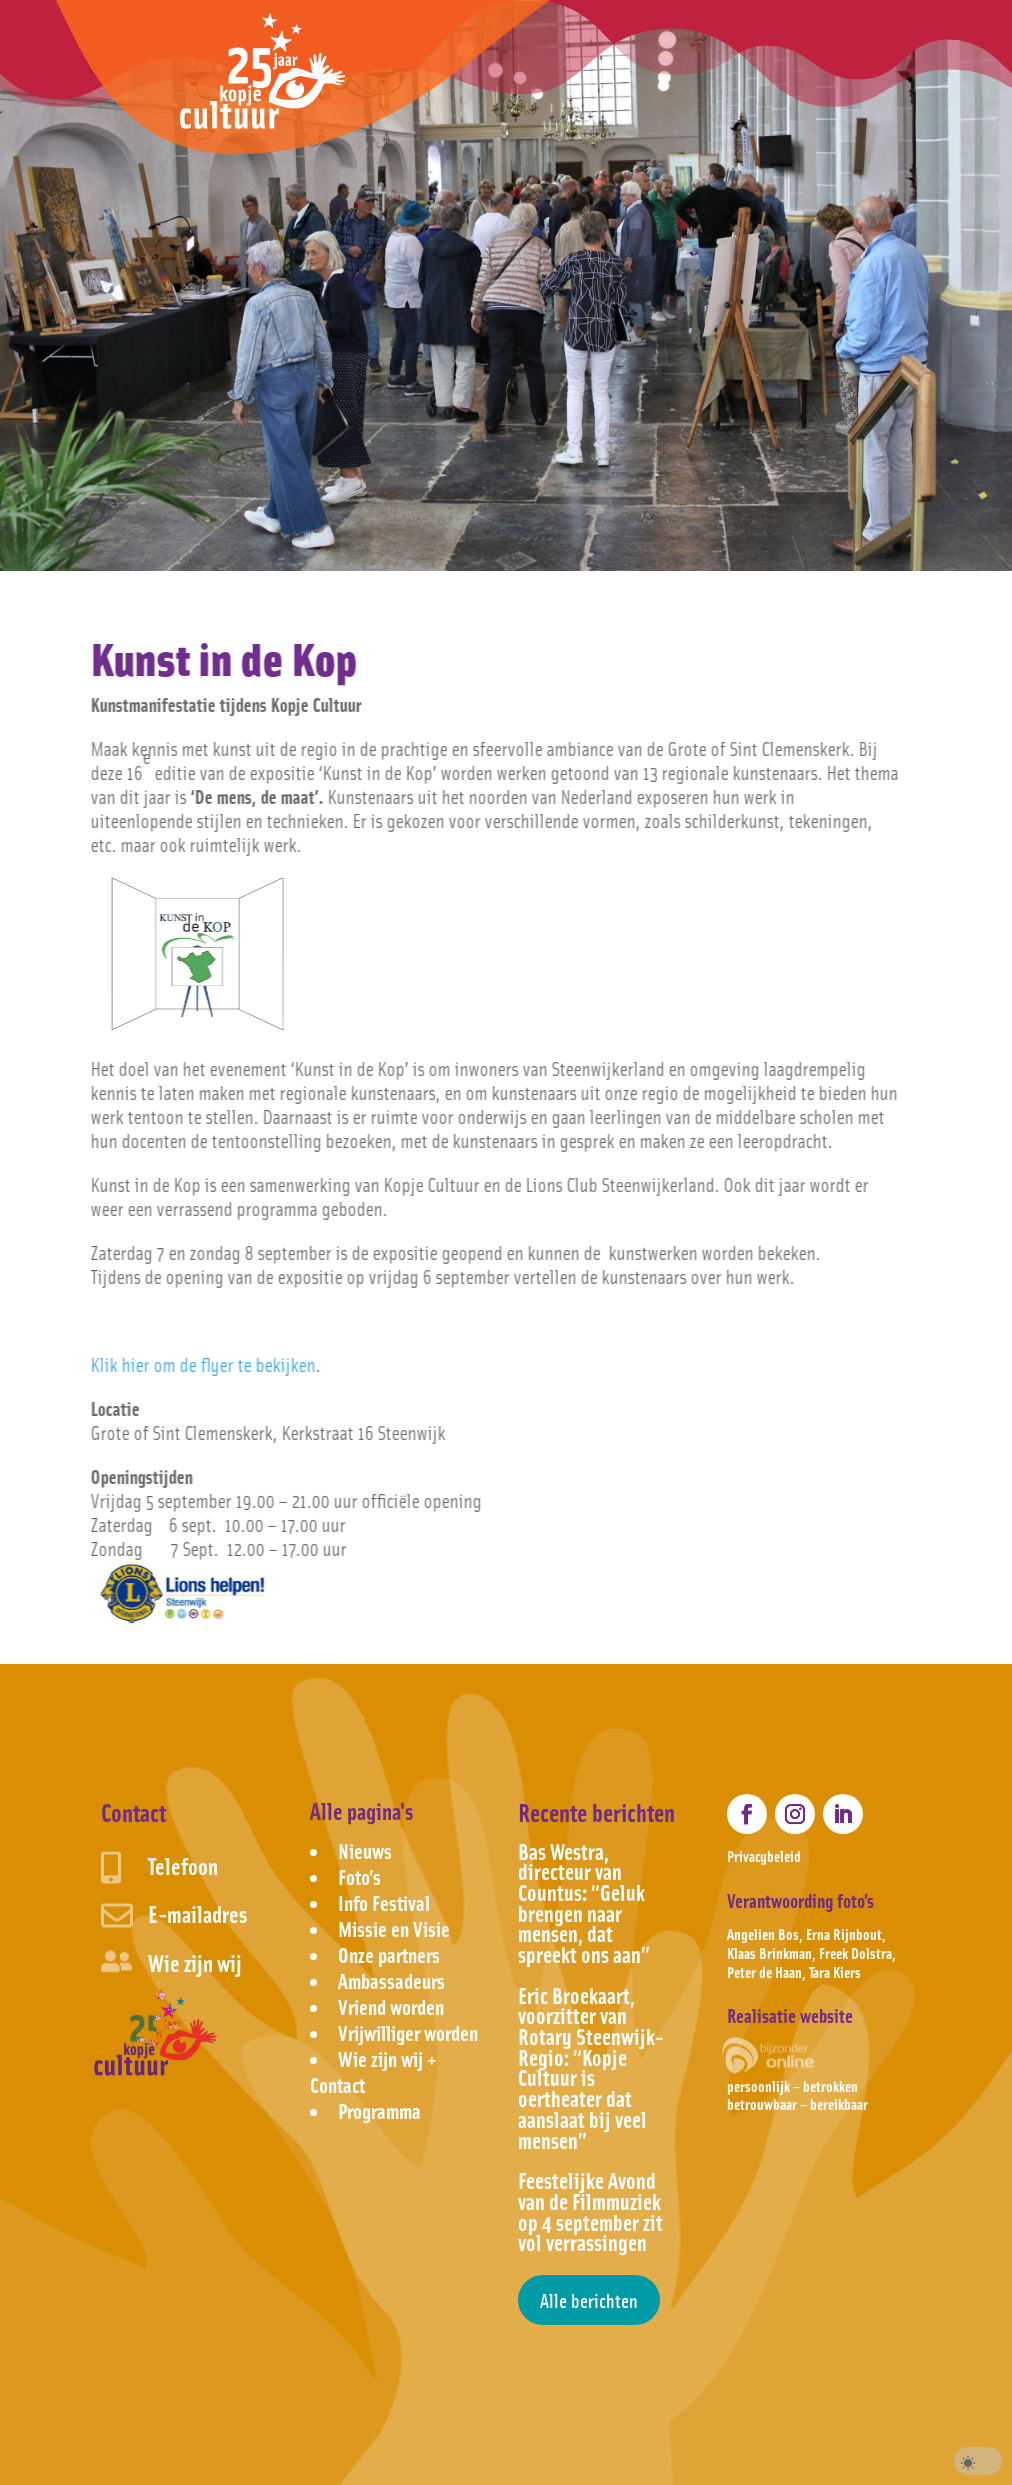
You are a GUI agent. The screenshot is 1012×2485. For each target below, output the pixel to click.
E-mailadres (197, 1913)
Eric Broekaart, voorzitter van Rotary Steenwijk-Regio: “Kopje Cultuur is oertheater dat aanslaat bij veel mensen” (591, 2067)
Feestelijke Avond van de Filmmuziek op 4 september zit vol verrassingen (590, 2211)
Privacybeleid (764, 1855)
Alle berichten (589, 2300)
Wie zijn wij (195, 1962)
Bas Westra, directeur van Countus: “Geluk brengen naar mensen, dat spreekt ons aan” (584, 1902)
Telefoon (183, 1865)
